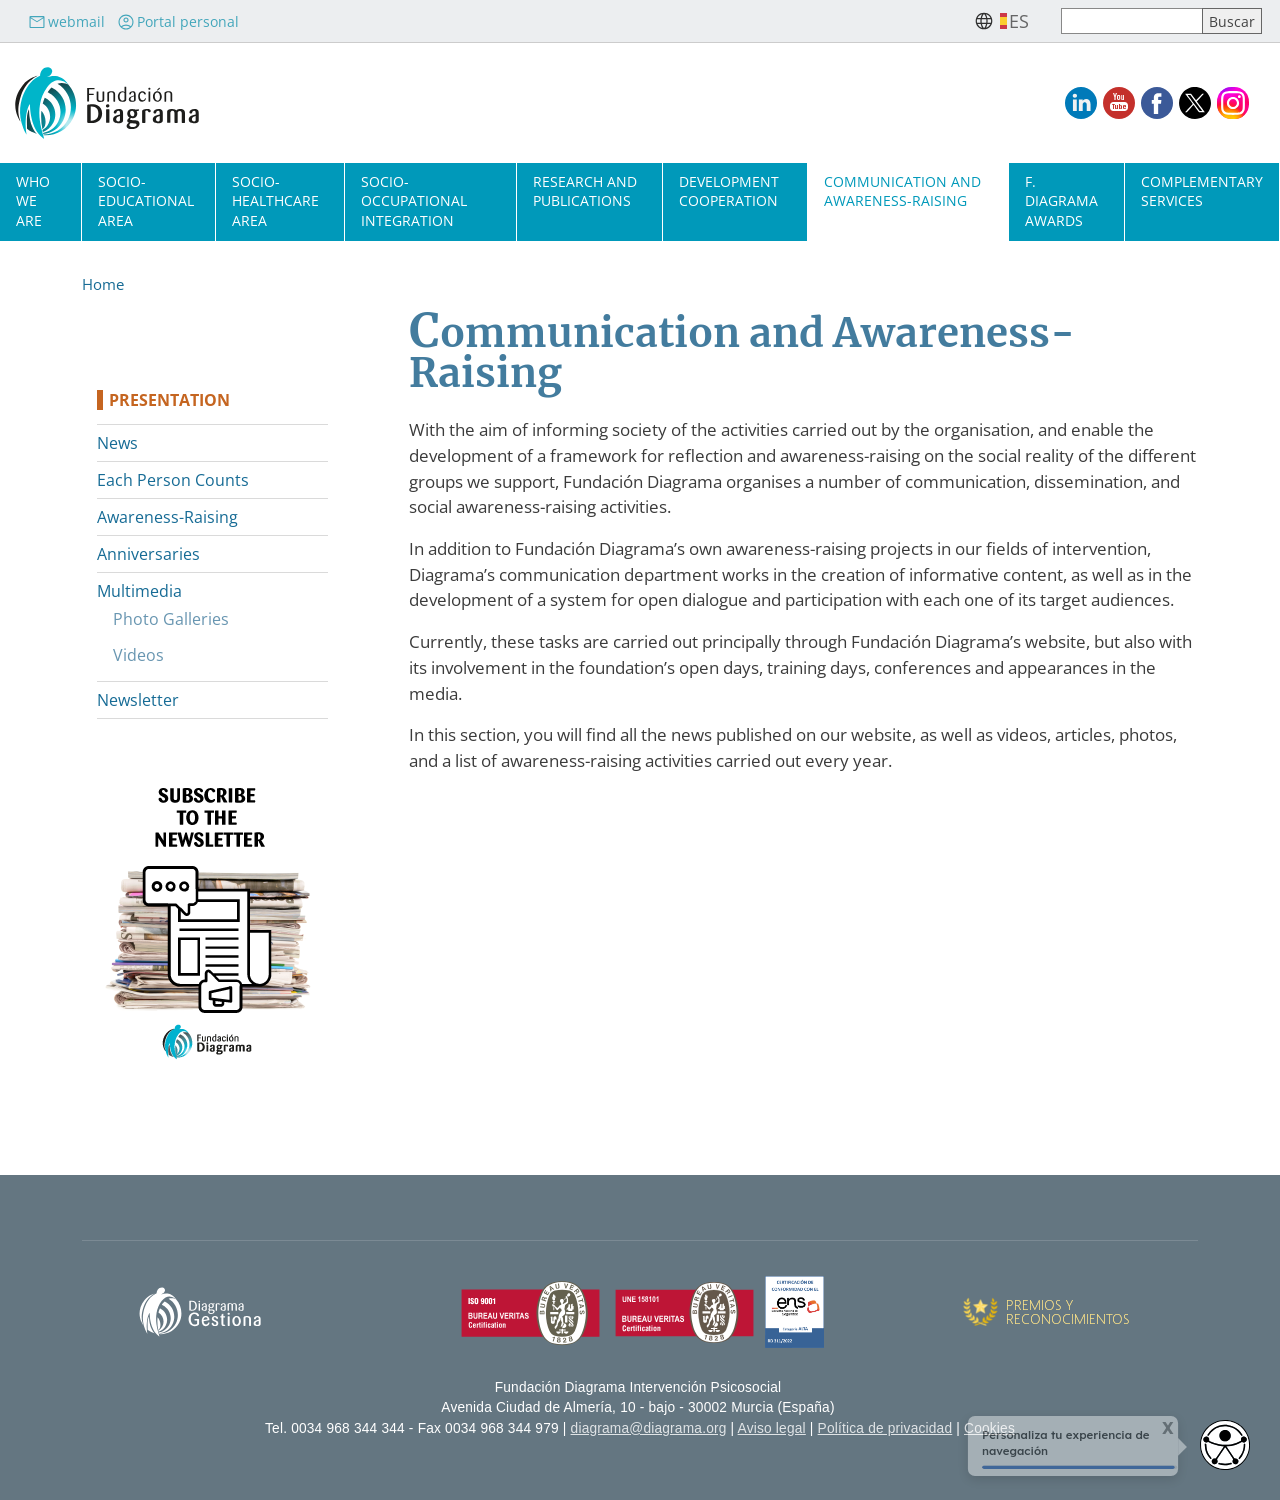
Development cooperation (729, 191)
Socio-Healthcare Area (275, 200)
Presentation (169, 400)
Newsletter (138, 700)
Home (103, 284)
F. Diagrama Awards (1061, 200)
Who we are (33, 200)
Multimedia (139, 591)
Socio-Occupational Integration (414, 200)
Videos (138, 655)
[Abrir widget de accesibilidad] (1225, 1445)
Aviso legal (772, 1428)
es (1019, 21)
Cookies (989, 1428)
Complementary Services (1202, 191)
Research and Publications (585, 191)
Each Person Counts (173, 480)
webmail (66, 21)
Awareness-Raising (167, 517)
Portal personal (178, 21)
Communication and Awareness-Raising (902, 191)
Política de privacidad (885, 1428)
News (117, 443)
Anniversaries (148, 554)
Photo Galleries (171, 619)
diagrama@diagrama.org (649, 1428)
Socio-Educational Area (146, 200)
